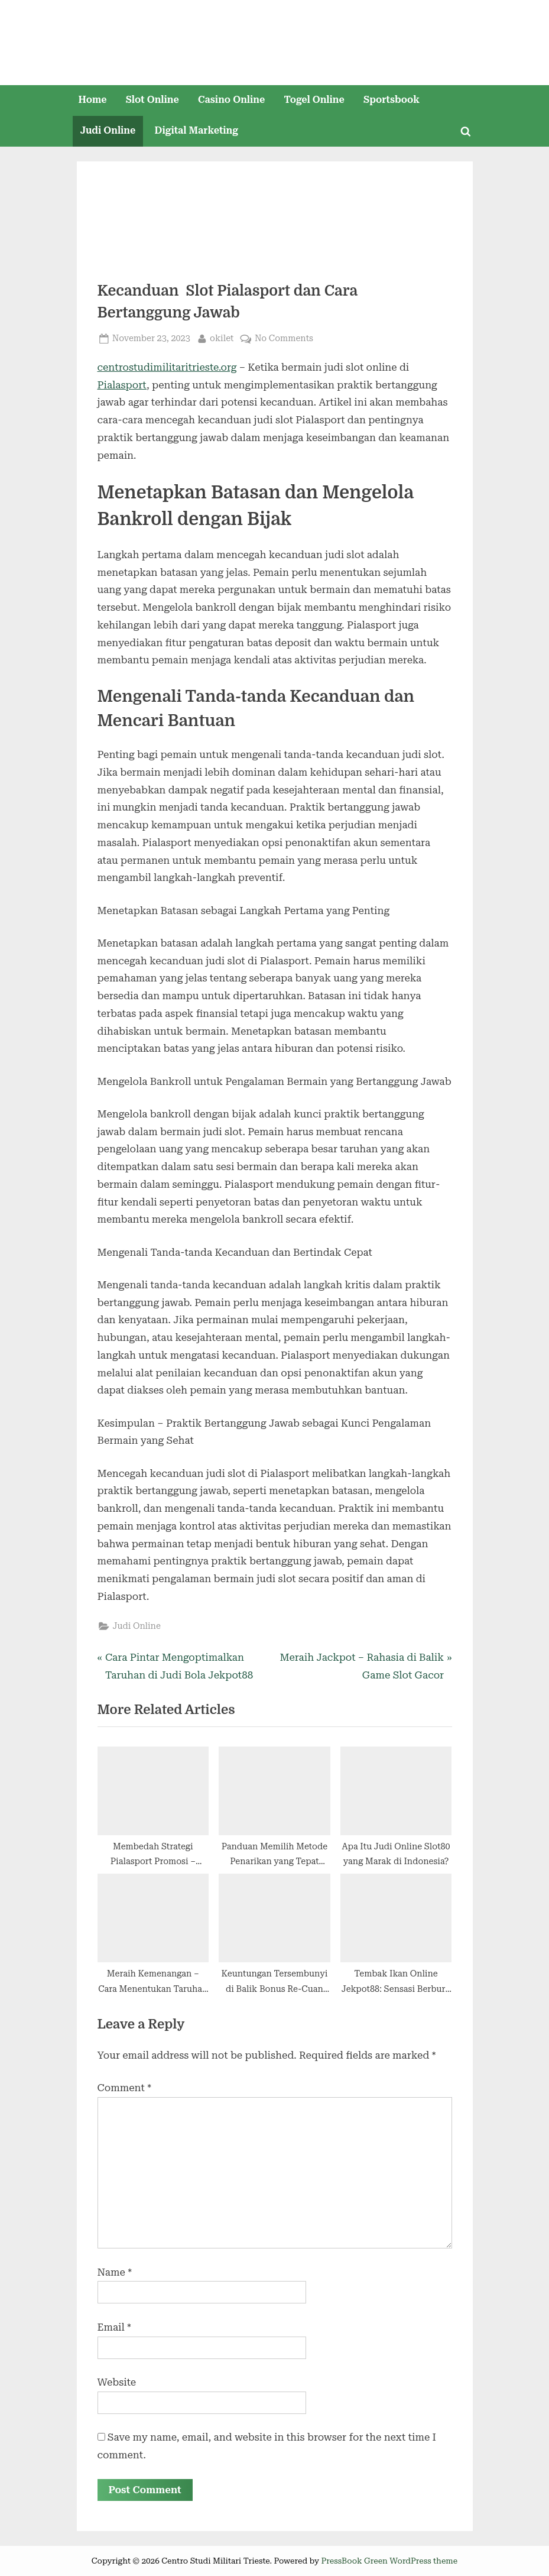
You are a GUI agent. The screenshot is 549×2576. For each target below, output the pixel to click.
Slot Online (152, 99)
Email (114, 2327)
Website (117, 2382)
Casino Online (231, 99)
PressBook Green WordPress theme (389, 2560)
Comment (124, 2088)
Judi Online (108, 130)
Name (115, 2272)
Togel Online (314, 99)
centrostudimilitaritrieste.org (167, 367)
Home (92, 99)
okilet (221, 337)
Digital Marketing (196, 130)
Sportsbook (391, 99)
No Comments (284, 338)
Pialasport (122, 385)
